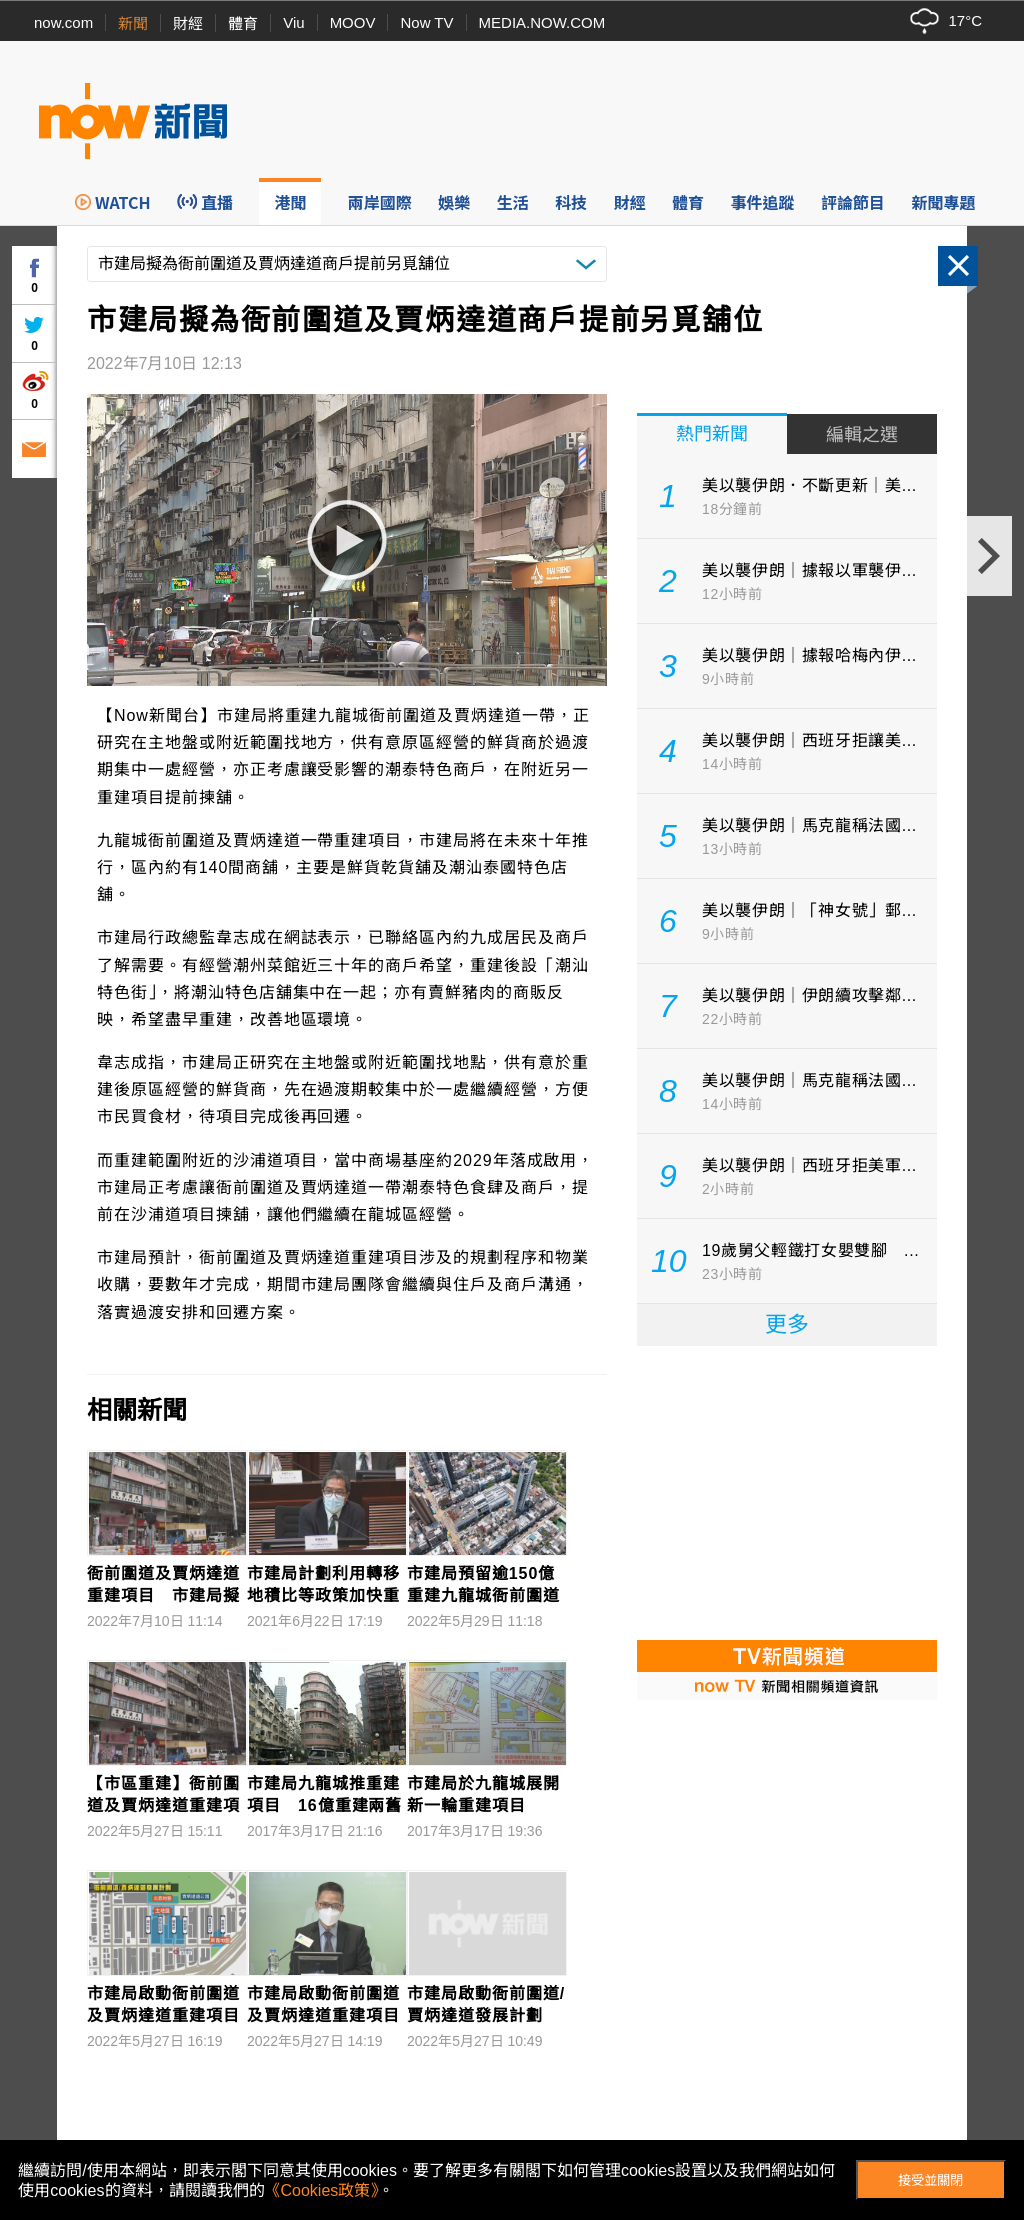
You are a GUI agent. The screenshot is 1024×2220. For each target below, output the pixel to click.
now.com (63, 22)
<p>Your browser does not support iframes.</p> (787, 1491)
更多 (787, 1324)
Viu (293, 22)
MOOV (353, 22)
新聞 (133, 23)
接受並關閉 (930, 2180)
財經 (188, 23)
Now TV (426, 22)
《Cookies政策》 (322, 2190)
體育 (243, 23)
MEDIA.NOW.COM (542, 22)
